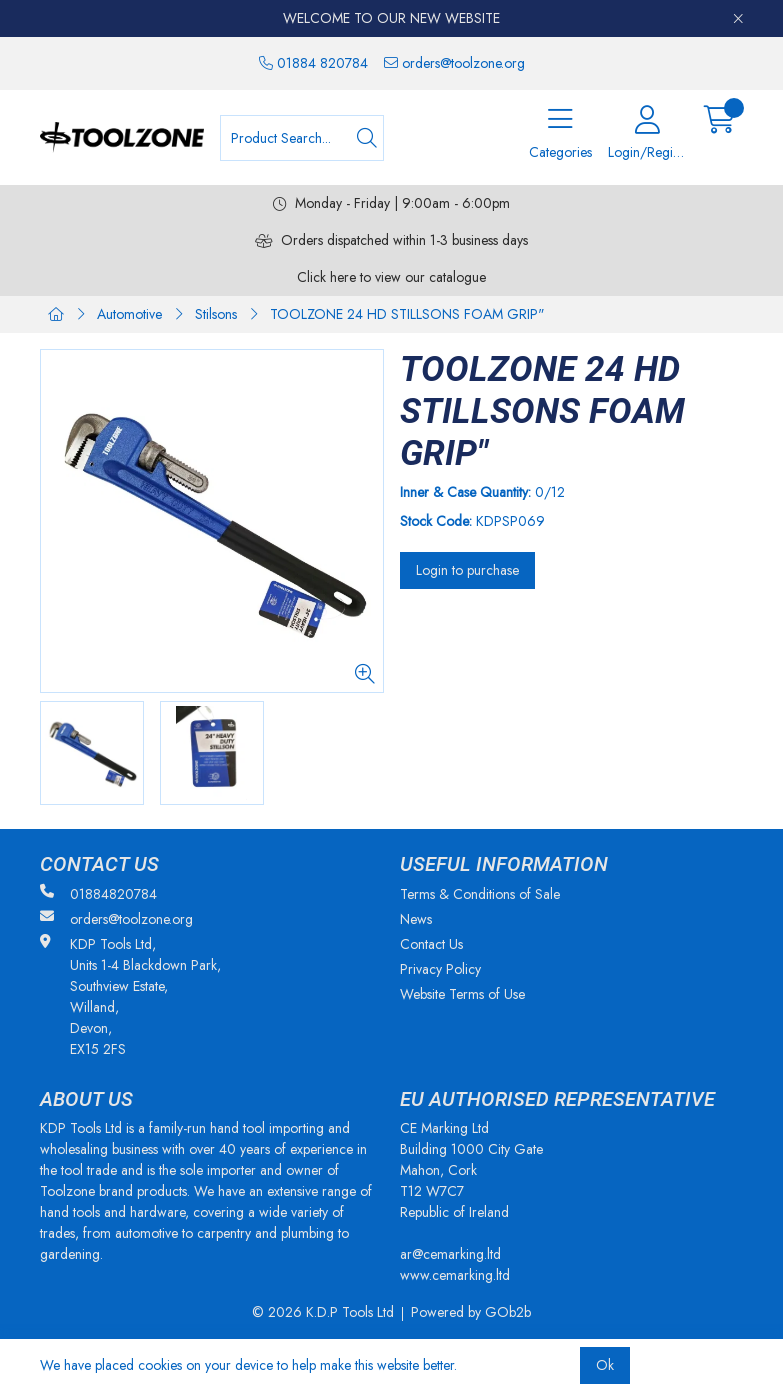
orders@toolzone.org (454, 63)
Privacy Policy (440, 969)
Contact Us (431, 944)
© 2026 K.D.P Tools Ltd (323, 1312)
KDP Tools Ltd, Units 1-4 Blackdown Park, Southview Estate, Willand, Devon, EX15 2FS (130, 996)
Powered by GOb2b (471, 1312)
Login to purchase (467, 570)
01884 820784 (313, 63)
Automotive (129, 314)
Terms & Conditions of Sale (480, 894)
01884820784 (98, 894)
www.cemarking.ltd (455, 1275)
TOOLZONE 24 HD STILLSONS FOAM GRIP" (407, 314)
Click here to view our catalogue (391, 277)
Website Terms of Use (462, 994)
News (416, 919)
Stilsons (216, 314)
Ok (605, 1365)
